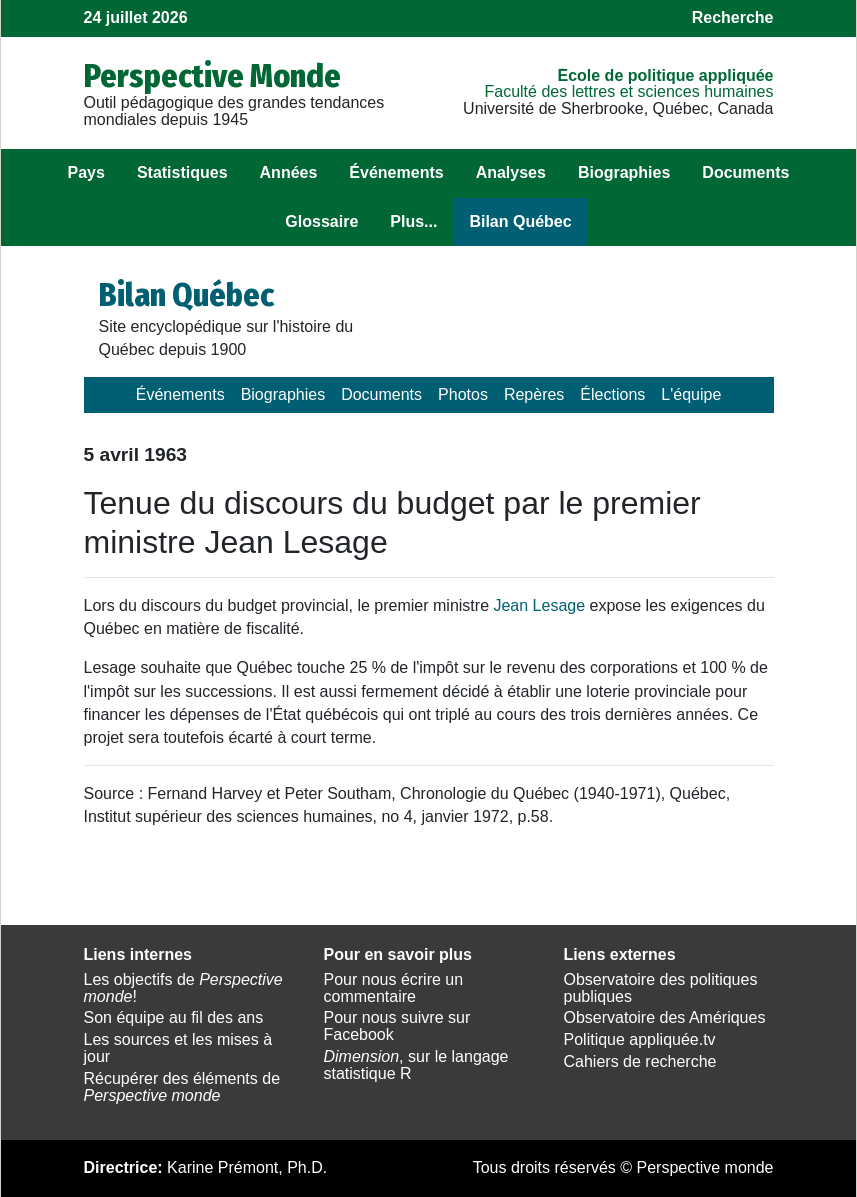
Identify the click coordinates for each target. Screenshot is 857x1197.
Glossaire (321, 221)
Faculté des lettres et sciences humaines (628, 91)
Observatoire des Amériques (665, 1017)
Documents (745, 172)
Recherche (733, 17)
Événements (396, 172)
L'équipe (691, 394)
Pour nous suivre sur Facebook (397, 1026)
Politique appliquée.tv (640, 1039)
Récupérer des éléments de (182, 1087)
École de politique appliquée (665, 75)
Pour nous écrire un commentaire (394, 988)
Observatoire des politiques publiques (661, 988)
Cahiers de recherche (640, 1061)
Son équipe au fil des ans (174, 1017)
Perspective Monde (212, 76)
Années (289, 172)
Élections (612, 394)
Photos (463, 394)
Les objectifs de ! (183, 988)
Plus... (413, 221)
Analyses (511, 172)
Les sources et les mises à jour (178, 1048)
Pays (86, 172)
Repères (534, 394)
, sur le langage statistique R (416, 1065)
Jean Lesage (539, 605)
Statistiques (182, 172)
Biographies (624, 172)
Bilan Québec (520, 221)
